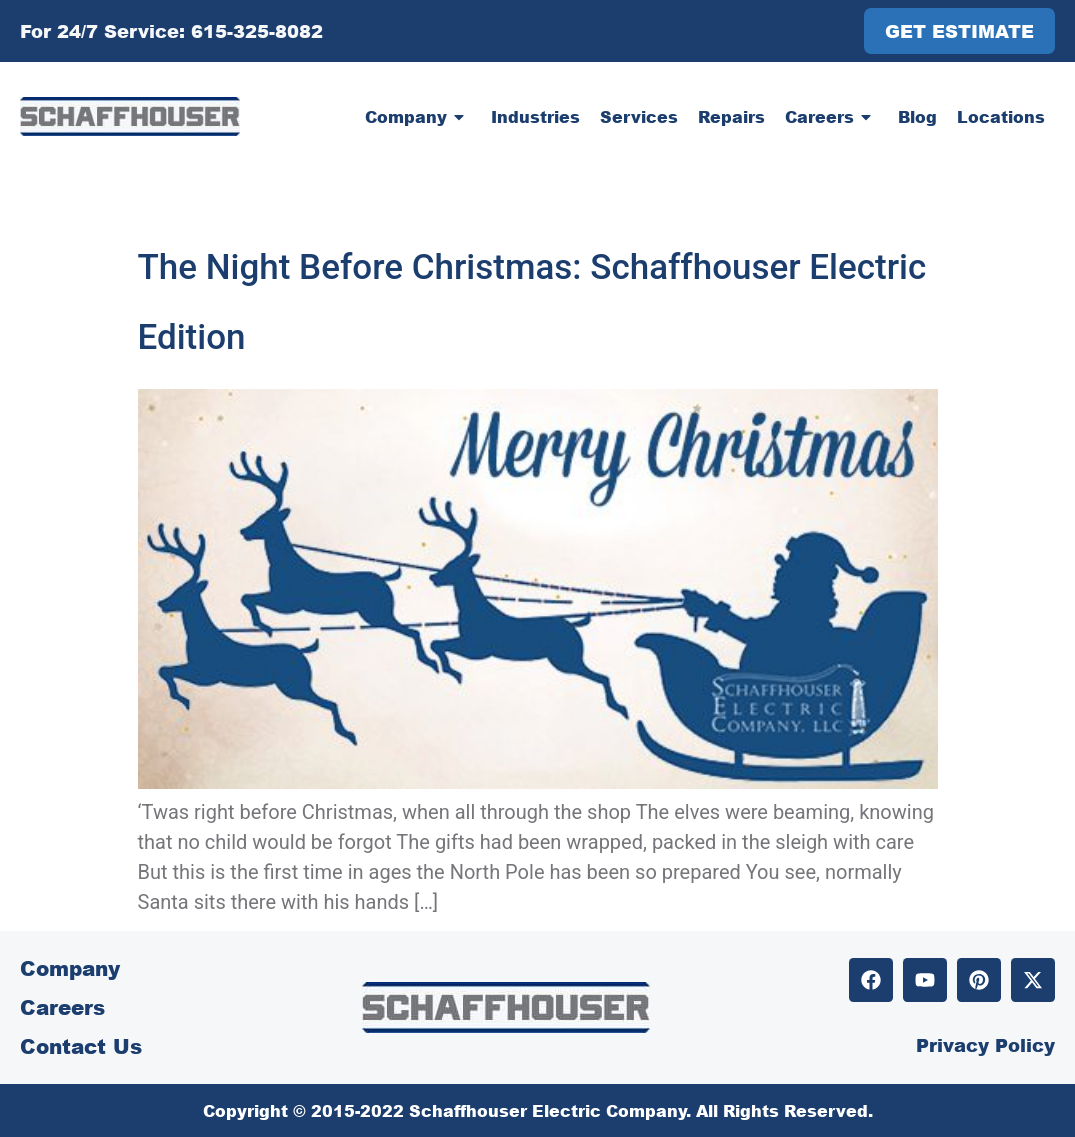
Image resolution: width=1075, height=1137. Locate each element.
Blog (917, 116)
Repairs (731, 116)
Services (639, 116)
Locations (1001, 116)
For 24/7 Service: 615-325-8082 (171, 31)
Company (418, 117)
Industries (535, 116)
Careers (831, 117)
